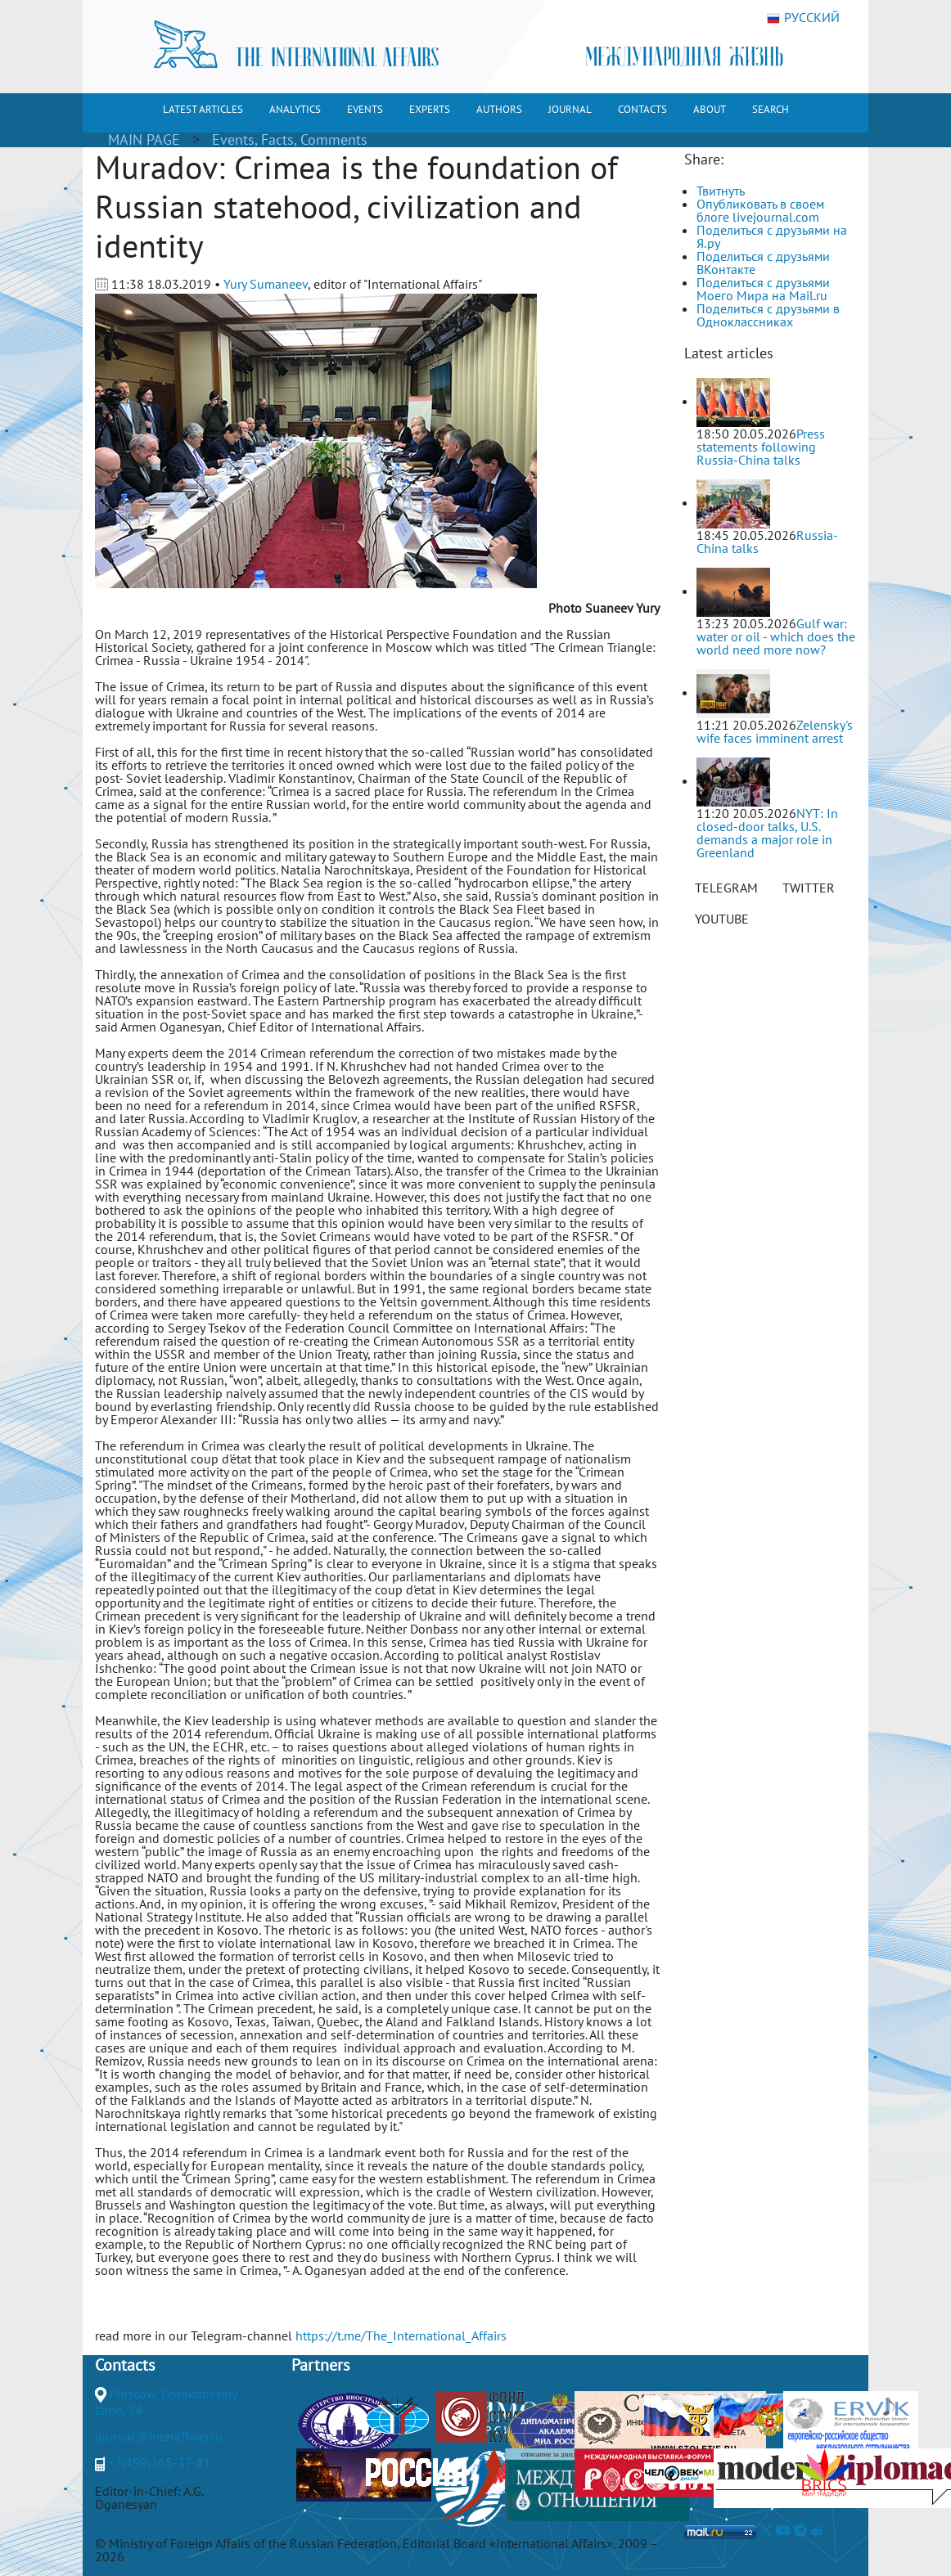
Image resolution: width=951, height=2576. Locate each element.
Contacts (125, 2365)
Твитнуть (720, 190)
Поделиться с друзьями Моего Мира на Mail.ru (763, 288)
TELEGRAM (726, 887)
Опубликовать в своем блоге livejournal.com (760, 210)
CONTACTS (642, 109)
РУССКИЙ (803, 18)
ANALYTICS (295, 109)
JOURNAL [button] (570, 109)
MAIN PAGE (144, 139)
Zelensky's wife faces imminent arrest (774, 731)
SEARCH (770, 109)
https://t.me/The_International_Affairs (401, 2335)
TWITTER (808, 887)
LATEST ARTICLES (203, 109)
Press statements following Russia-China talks (760, 446)
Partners (320, 2365)
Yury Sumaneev (265, 284)
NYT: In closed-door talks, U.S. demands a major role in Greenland (767, 833)
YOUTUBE (722, 918)
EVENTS (365, 109)
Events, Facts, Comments (289, 139)
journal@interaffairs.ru (159, 2436)
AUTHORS (499, 109)
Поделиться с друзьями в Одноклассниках (768, 315)
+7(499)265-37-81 (159, 2462)
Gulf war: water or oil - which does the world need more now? (775, 636)
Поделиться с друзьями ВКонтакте (763, 262)
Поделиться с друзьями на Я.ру (771, 236)
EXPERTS (429, 109)
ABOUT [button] (709, 109)
